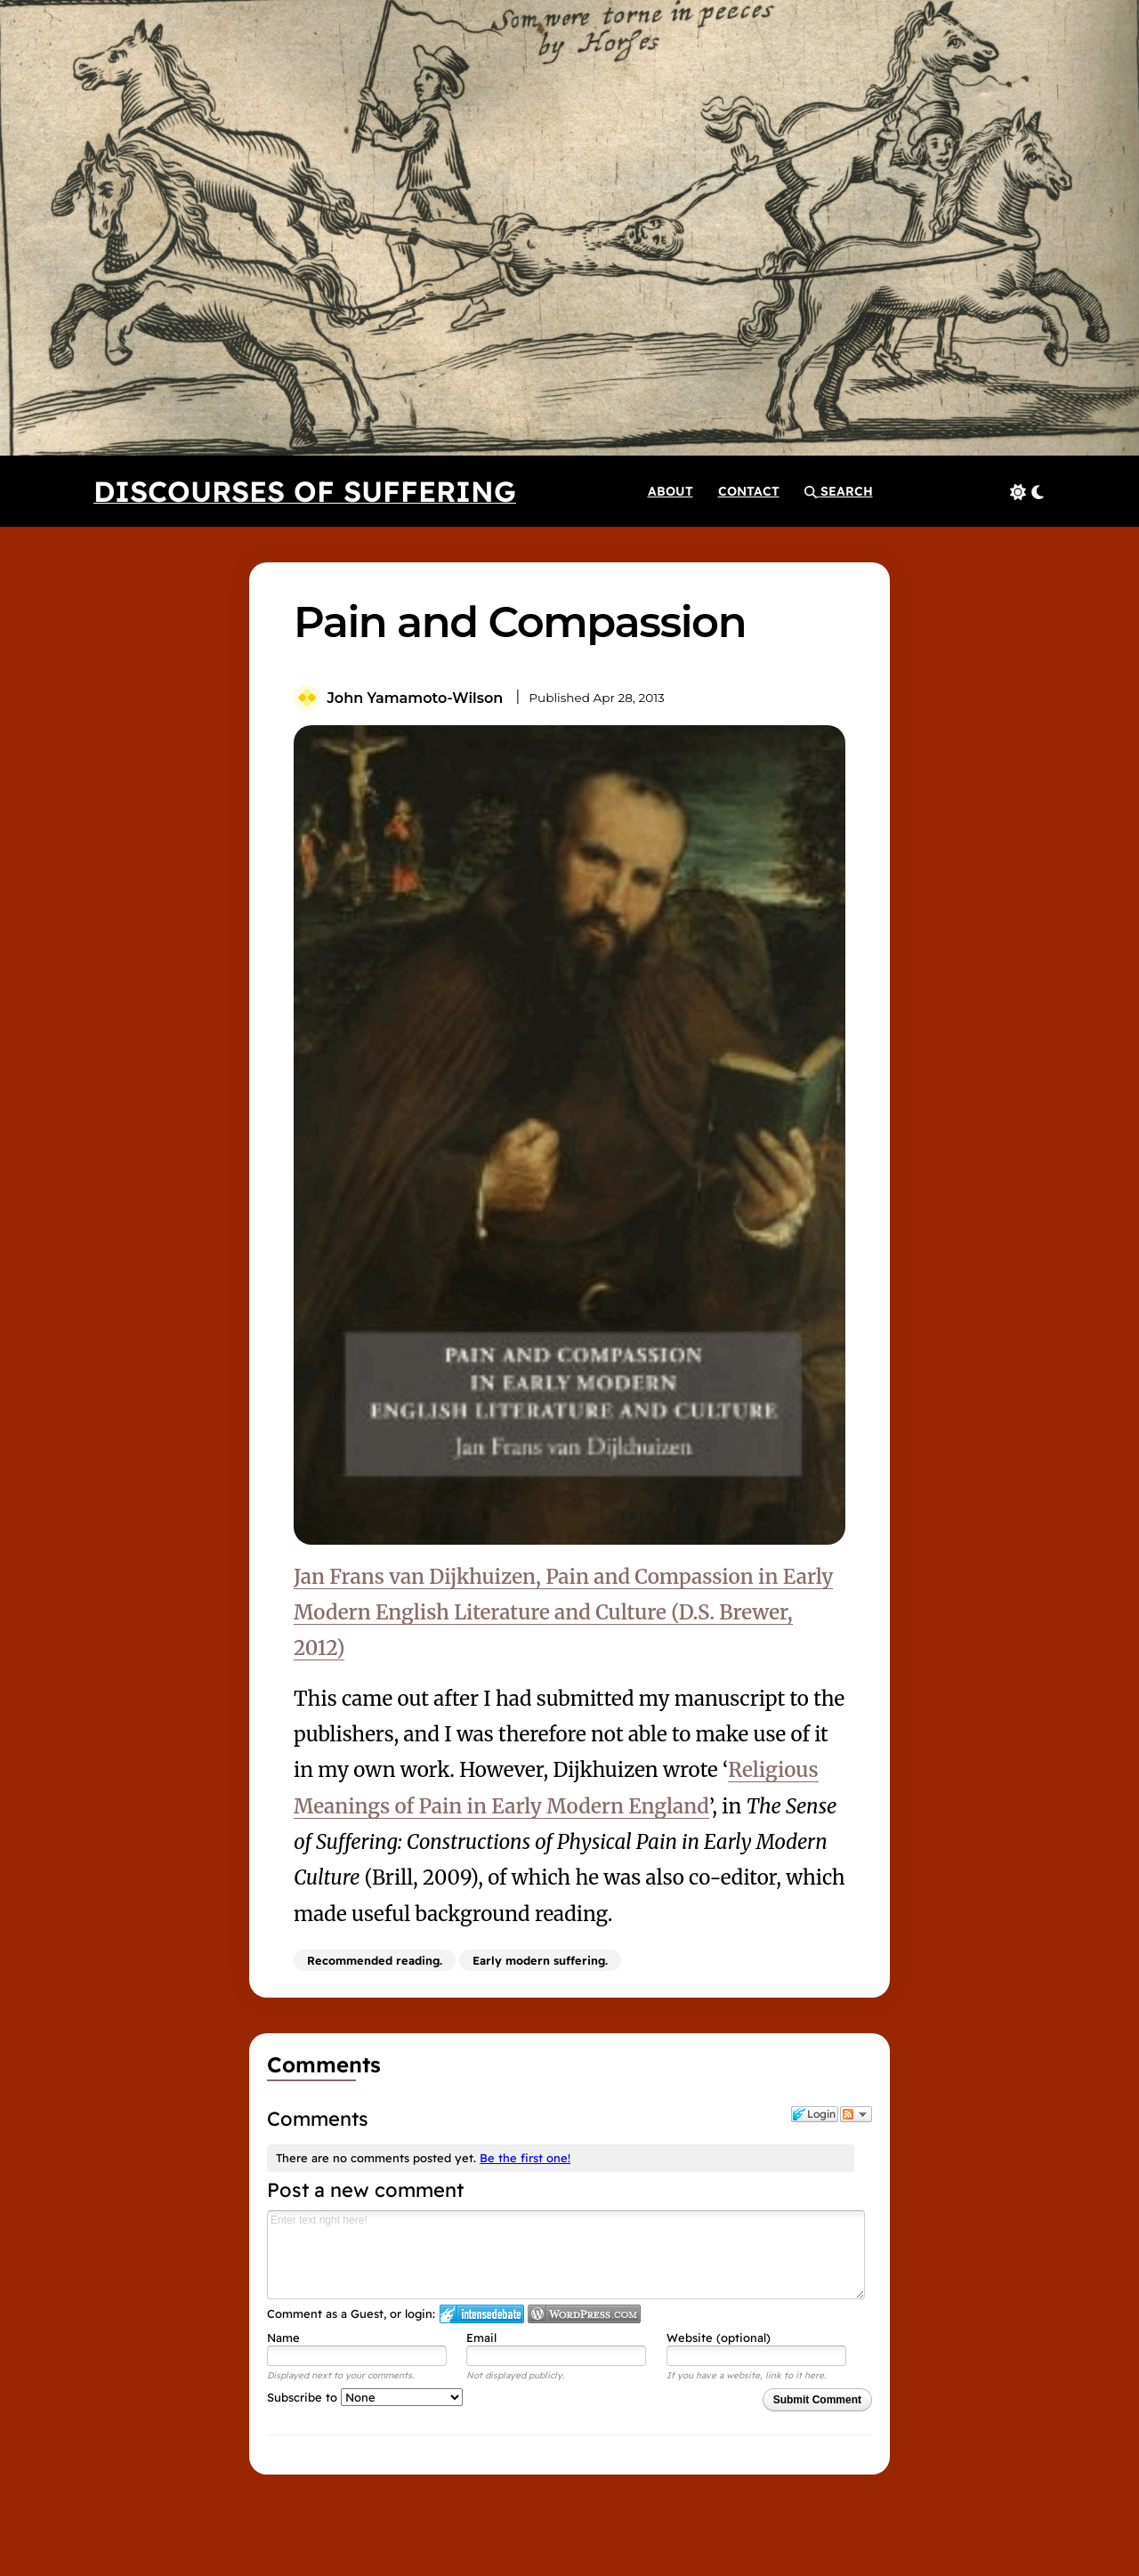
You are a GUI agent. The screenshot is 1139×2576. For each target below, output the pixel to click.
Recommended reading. (374, 1960)
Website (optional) (718, 2337)
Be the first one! (525, 2158)
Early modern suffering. (540, 1960)
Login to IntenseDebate (482, 2314)
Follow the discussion (856, 2114)
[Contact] (749, 491)
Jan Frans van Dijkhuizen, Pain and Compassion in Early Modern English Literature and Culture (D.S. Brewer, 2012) (563, 1612)
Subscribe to (365, 2397)
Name (283, 2337)
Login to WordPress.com (584, 2314)
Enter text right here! (566, 2254)
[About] (670, 491)
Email (481, 2337)
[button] (838, 491)
